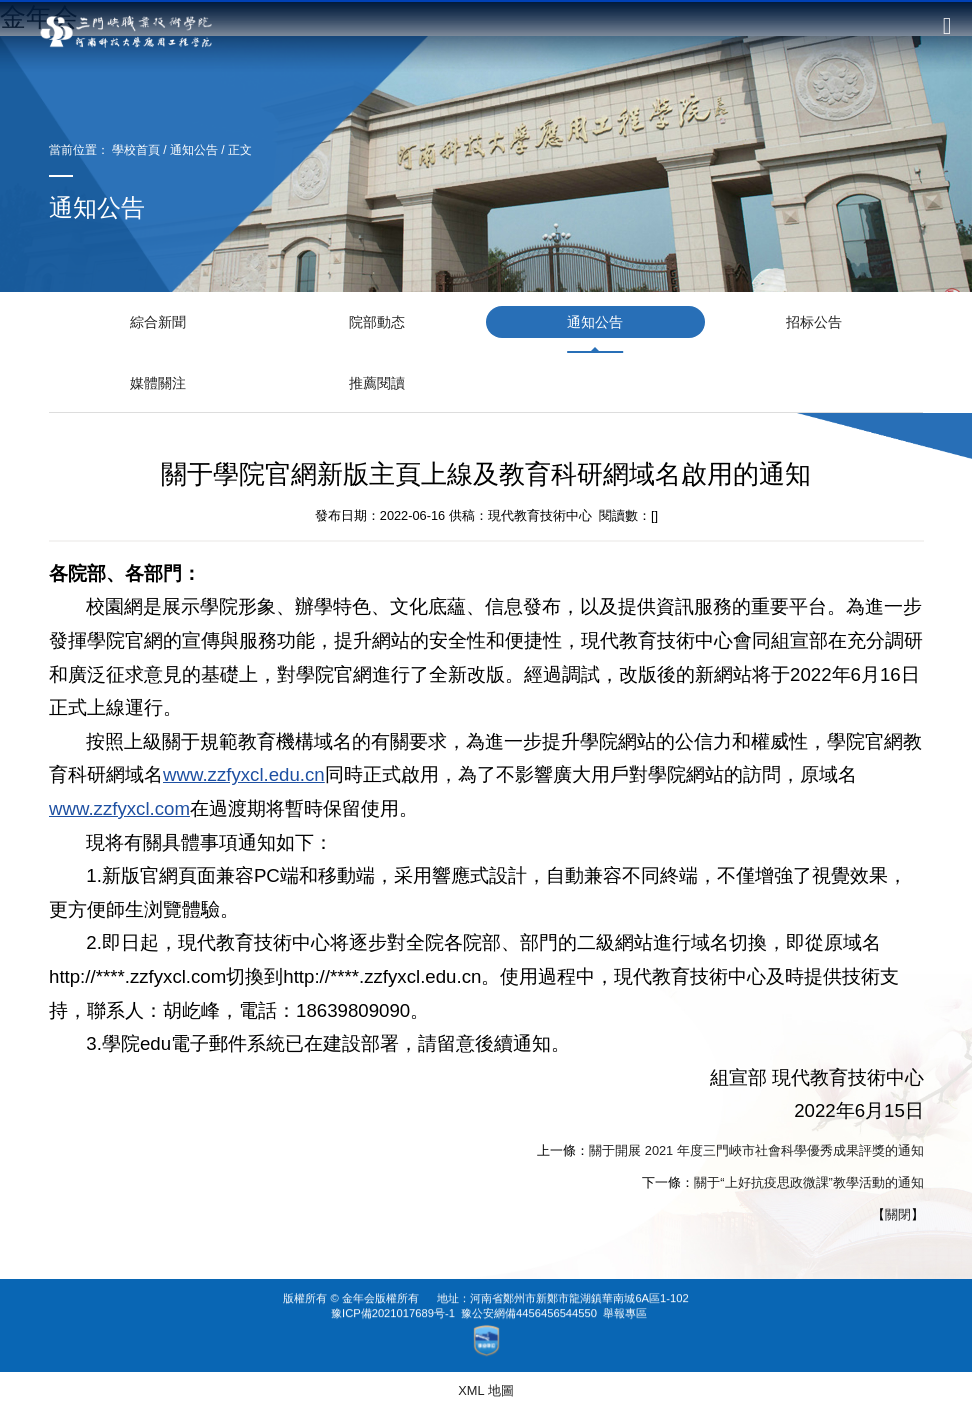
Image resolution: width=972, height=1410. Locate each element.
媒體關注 (158, 383)
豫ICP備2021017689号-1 (393, 1288)
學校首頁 (136, 150)
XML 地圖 (485, 1390)
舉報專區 (625, 1288)
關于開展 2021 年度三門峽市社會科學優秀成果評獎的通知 (756, 1150)
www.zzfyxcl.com (119, 808)
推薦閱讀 (377, 383)
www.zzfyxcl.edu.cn (244, 775)
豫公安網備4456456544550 (529, 1288)
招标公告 (814, 322)
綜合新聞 (158, 322)
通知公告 (194, 150)
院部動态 (377, 322)
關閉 (897, 1214)
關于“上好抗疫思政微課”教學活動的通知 (809, 1182)
